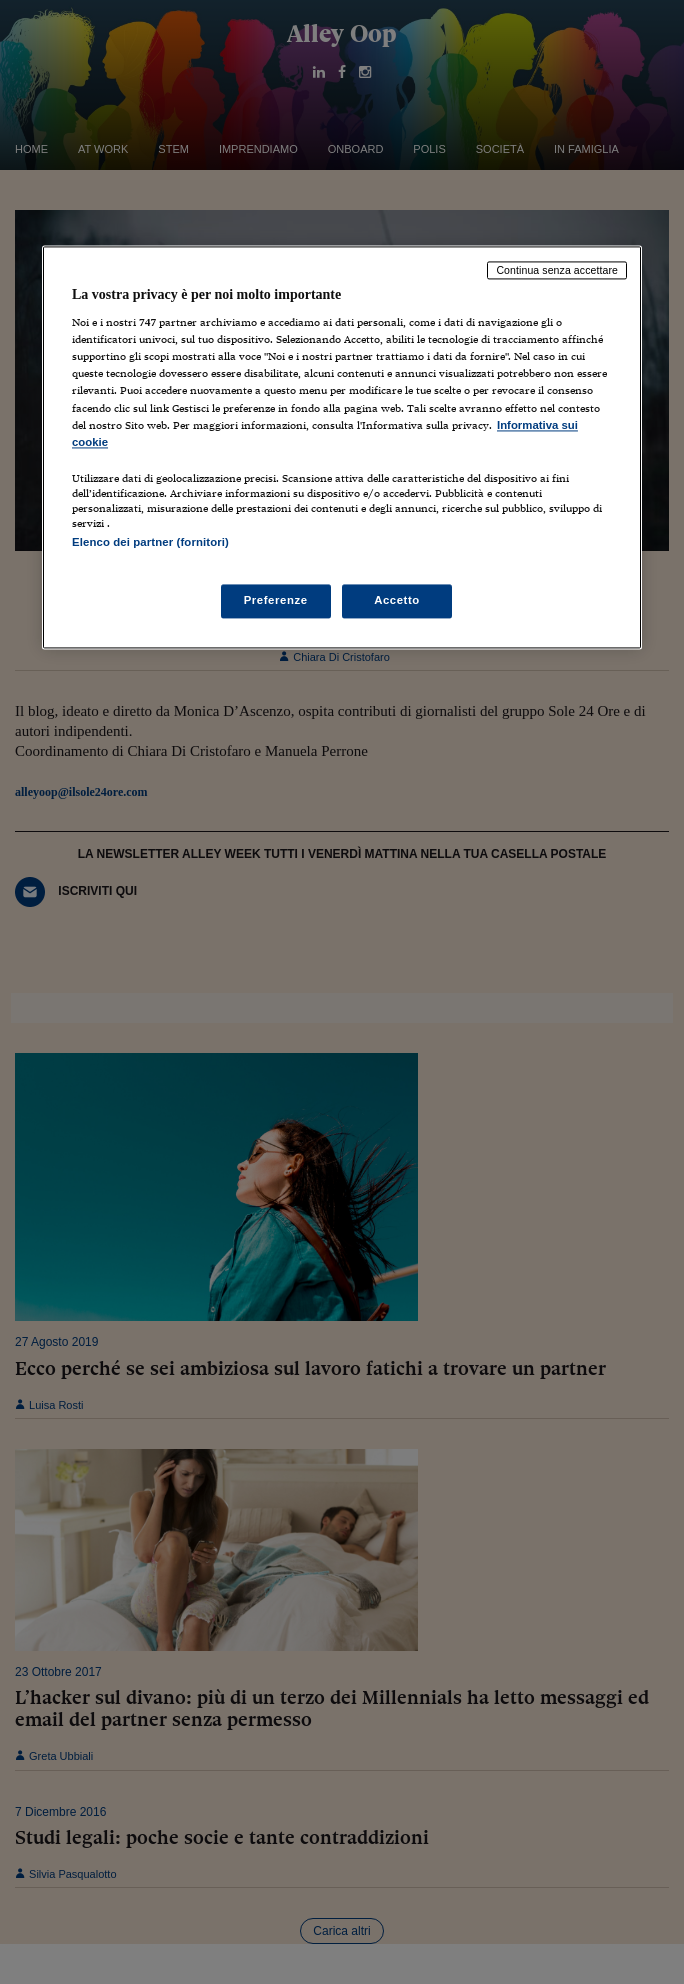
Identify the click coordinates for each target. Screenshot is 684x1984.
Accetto (397, 600)
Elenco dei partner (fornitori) (150, 542)
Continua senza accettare (557, 270)
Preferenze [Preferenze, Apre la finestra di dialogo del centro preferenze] (276, 600)
